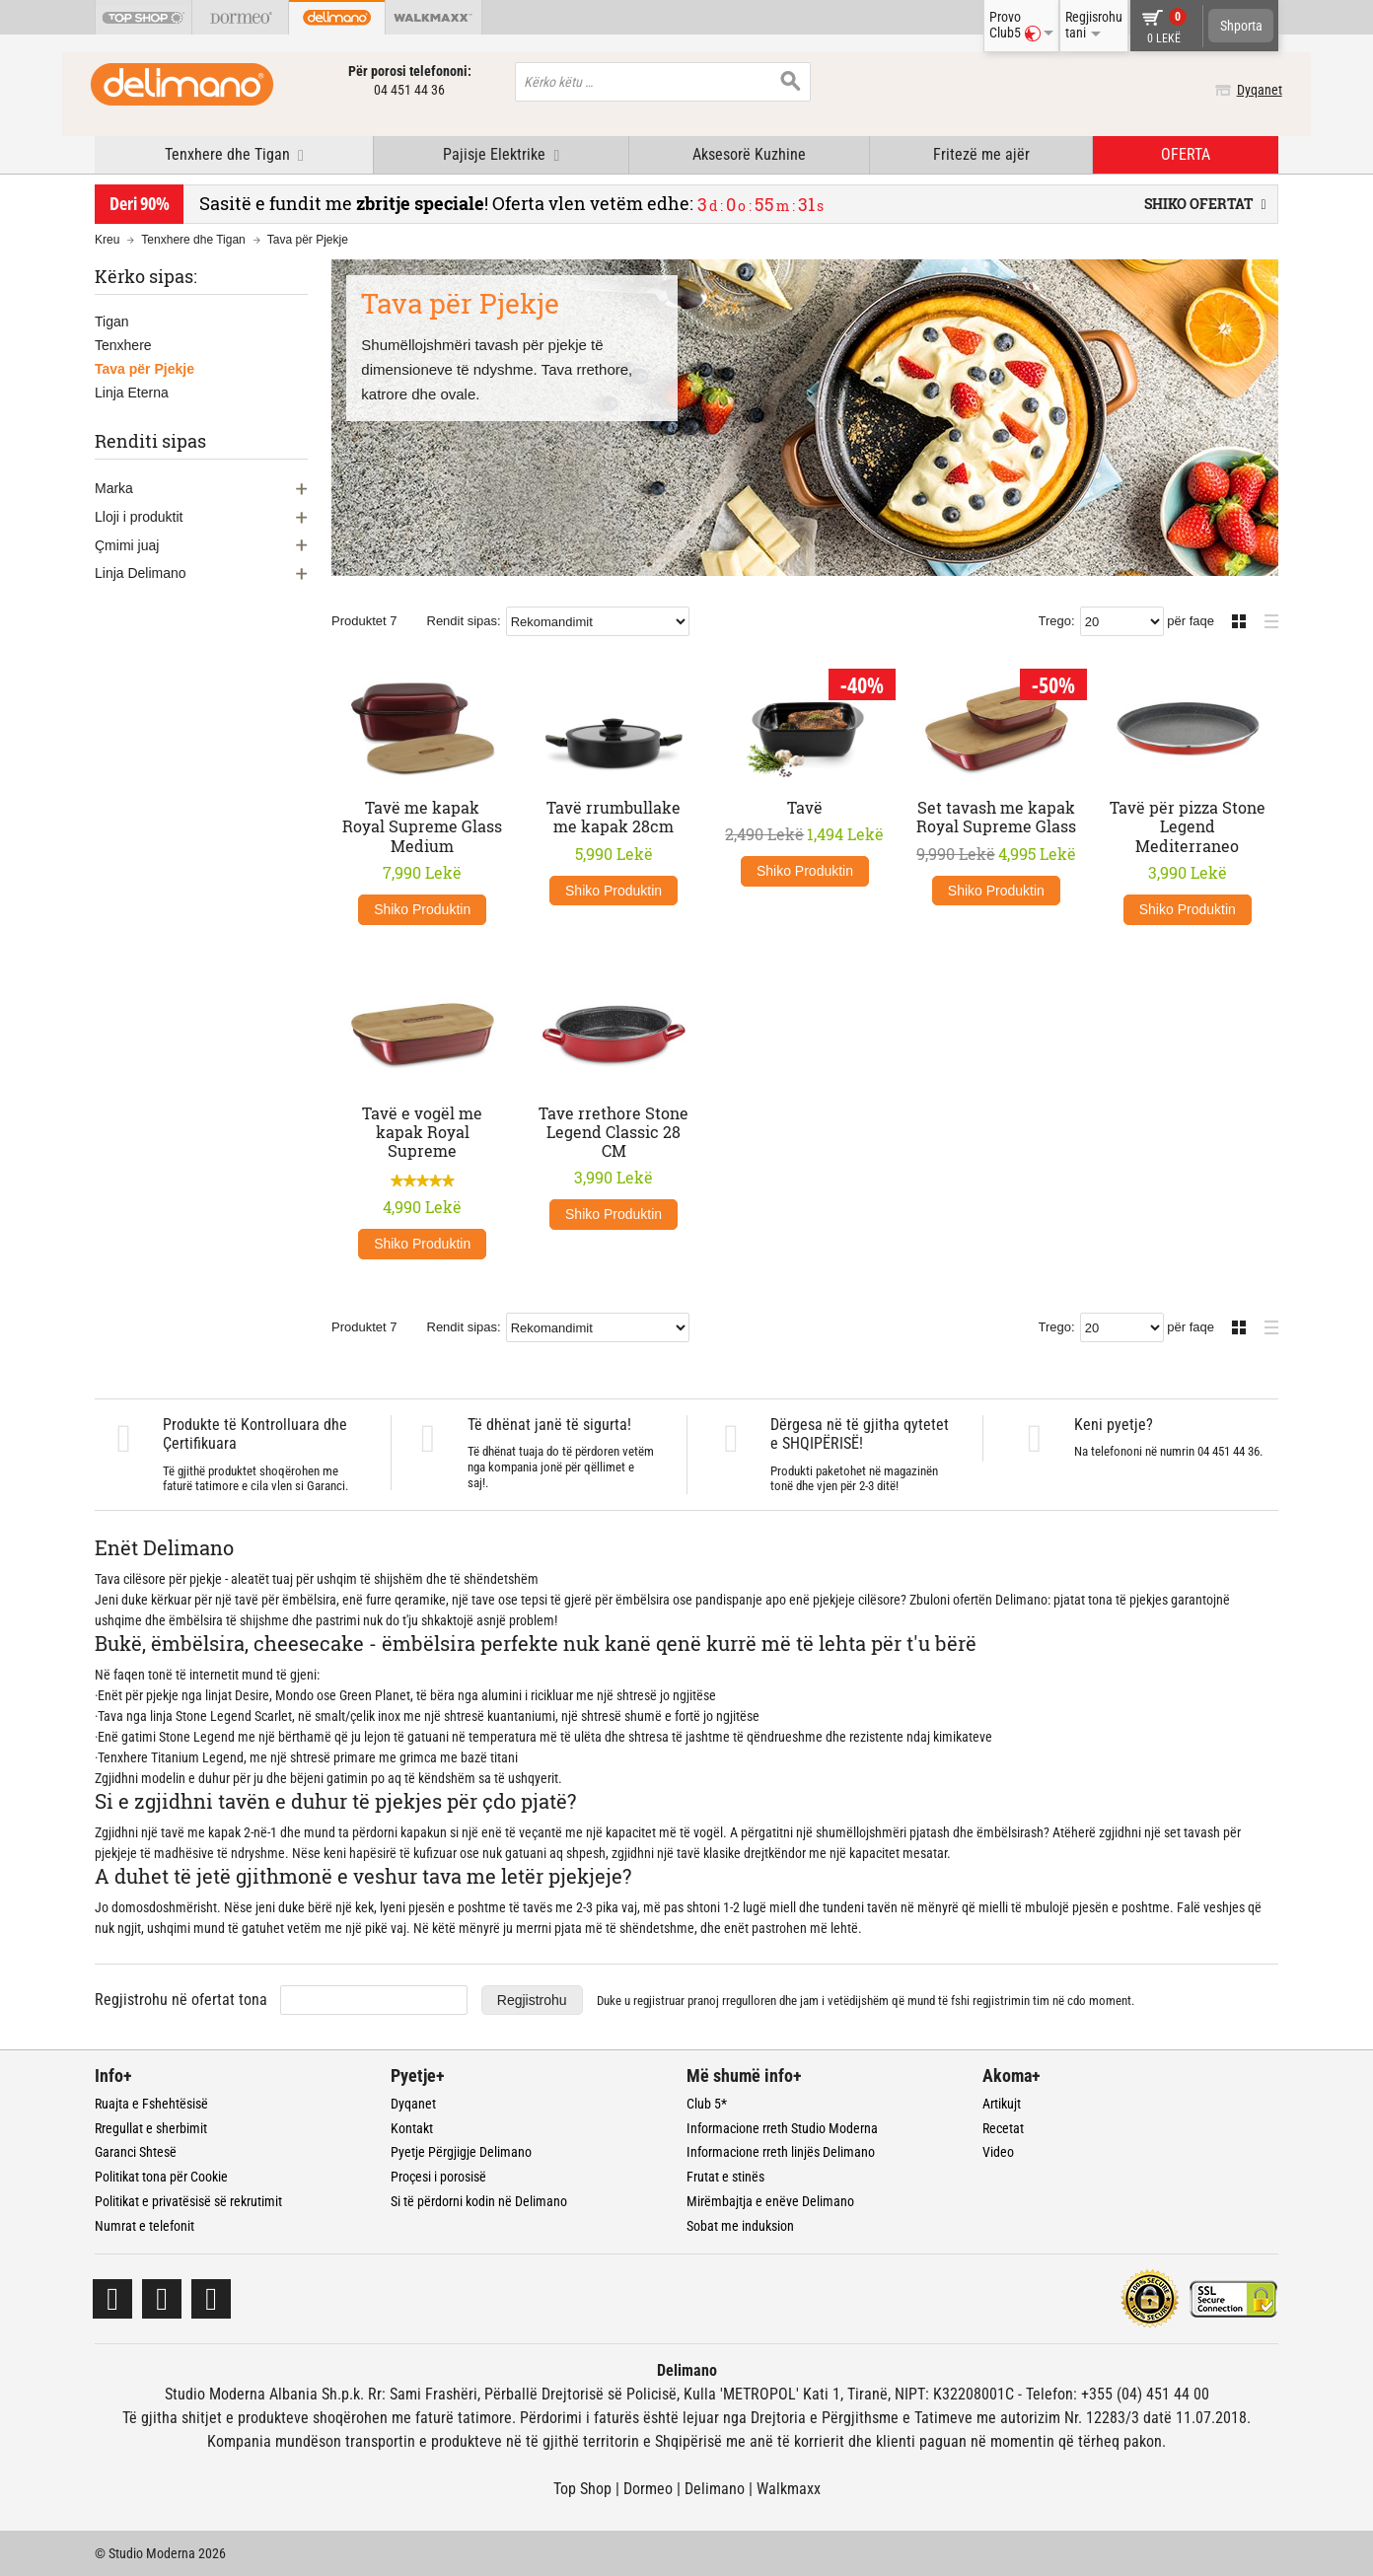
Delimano (715, 2488)
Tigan (112, 321)
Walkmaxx (789, 2488)
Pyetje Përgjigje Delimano (461, 2152)
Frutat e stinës (725, 2176)
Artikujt (1001, 2103)
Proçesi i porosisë (438, 2176)
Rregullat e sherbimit (151, 2128)
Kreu (107, 240)
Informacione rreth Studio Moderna (782, 2128)
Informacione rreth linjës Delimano (780, 2152)
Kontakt (412, 2128)
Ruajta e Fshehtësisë (151, 2103)
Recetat (1003, 2128)
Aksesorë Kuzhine (749, 154)
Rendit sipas (462, 620)
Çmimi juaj (127, 545)
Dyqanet (1255, 90)
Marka (114, 488)
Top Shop (582, 2488)
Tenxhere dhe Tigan (193, 240)
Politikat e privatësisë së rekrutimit (188, 2201)
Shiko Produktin (422, 909)
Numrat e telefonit (144, 2226)
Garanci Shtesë (136, 2152)
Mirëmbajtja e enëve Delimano (770, 2201)
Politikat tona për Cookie (161, 2176)
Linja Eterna (132, 392)
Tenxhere (123, 345)
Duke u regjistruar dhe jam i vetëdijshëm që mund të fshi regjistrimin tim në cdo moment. (865, 2000)
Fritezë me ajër (981, 154)
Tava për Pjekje (144, 369)
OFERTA (1185, 154)
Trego (1055, 620)
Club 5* (706, 2103)
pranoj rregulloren (731, 2000)
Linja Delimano (140, 573)
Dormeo (648, 2488)
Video (998, 2152)
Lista (1266, 619)
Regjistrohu (532, 2000)
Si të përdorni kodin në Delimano (479, 2201)
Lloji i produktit (139, 517)
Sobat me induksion (740, 2226)
